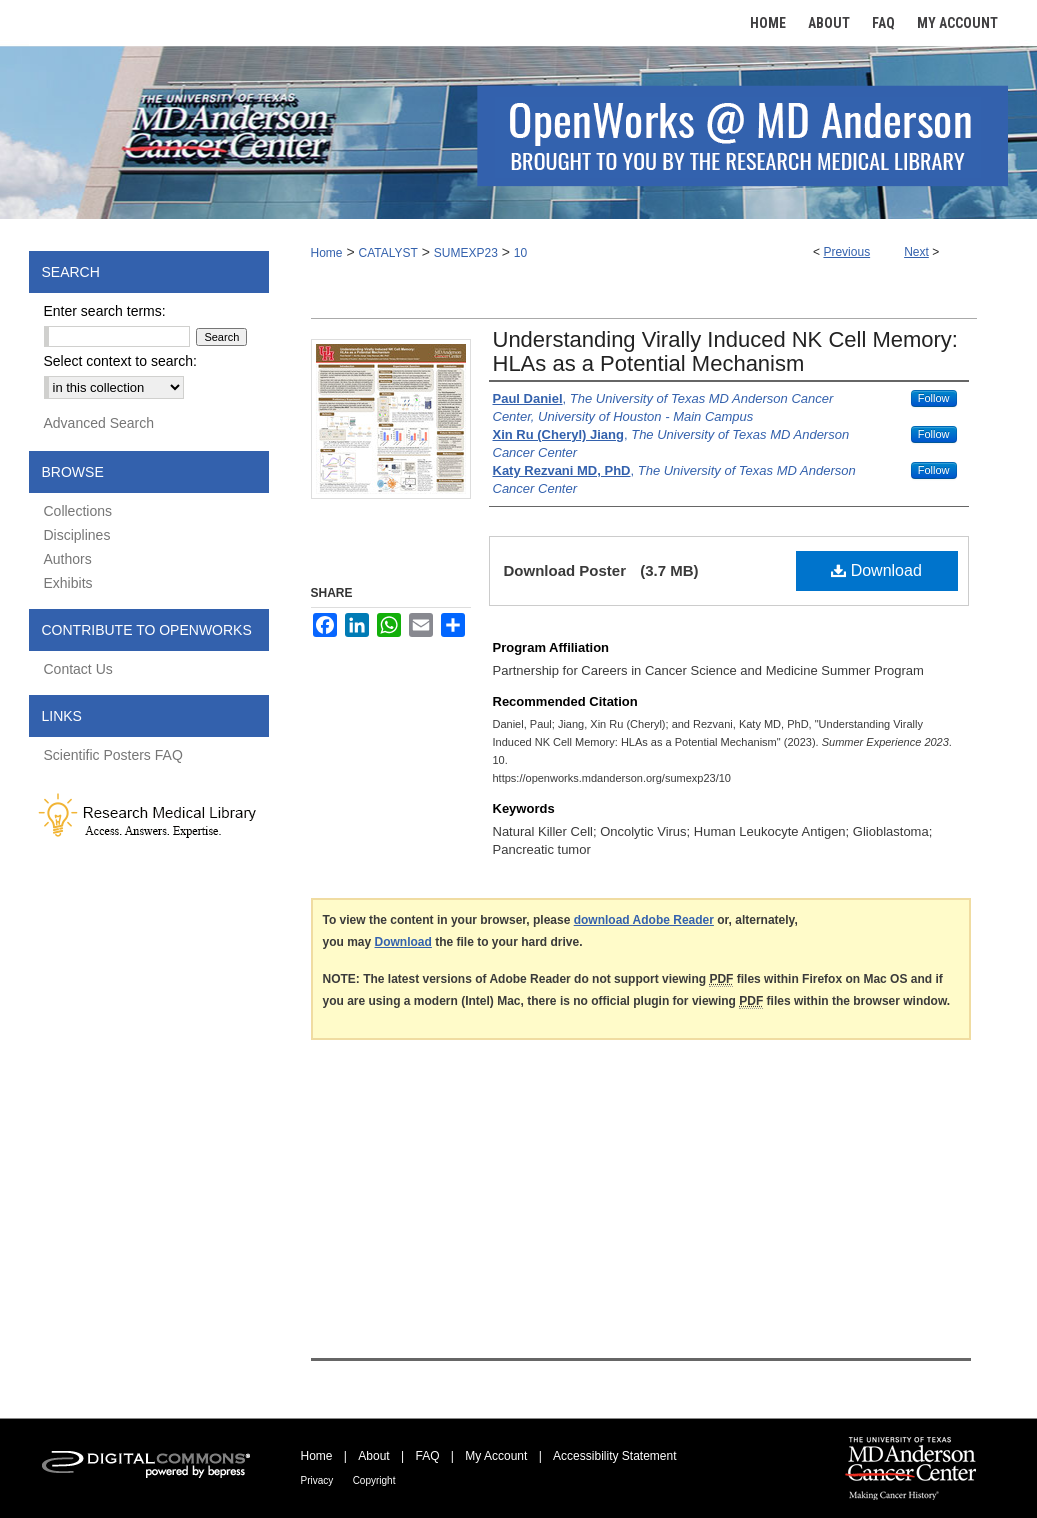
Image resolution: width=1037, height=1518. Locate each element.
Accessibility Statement (614, 1456)
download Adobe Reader (644, 920)
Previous (846, 252)
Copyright (374, 1480)
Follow (934, 398)
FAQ (427, 1456)
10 (520, 253)
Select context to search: (120, 361)
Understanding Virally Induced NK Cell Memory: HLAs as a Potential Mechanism (725, 351)
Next (916, 252)
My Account (496, 1456)
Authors (68, 559)
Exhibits (68, 583)
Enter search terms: (105, 311)
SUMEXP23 (466, 253)
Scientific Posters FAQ (113, 755)
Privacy (317, 1480)
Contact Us (78, 669)
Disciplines (77, 535)
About (373, 1456)
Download (876, 570)
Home (327, 253)
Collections (78, 511)
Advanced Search (99, 423)
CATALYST (387, 253)
